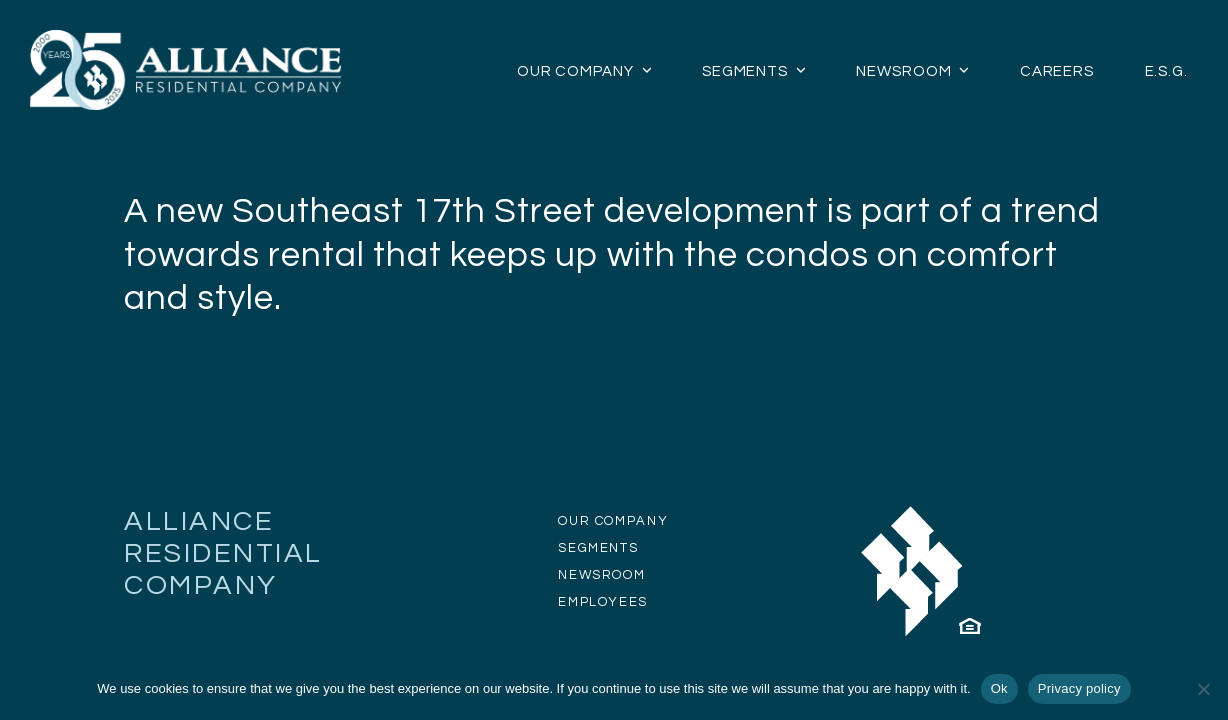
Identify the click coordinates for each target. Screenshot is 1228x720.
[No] (1203, 689)
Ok (999, 688)
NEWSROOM (601, 575)
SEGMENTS (598, 548)
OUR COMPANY (613, 521)
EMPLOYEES (603, 602)
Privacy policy (1079, 688)
